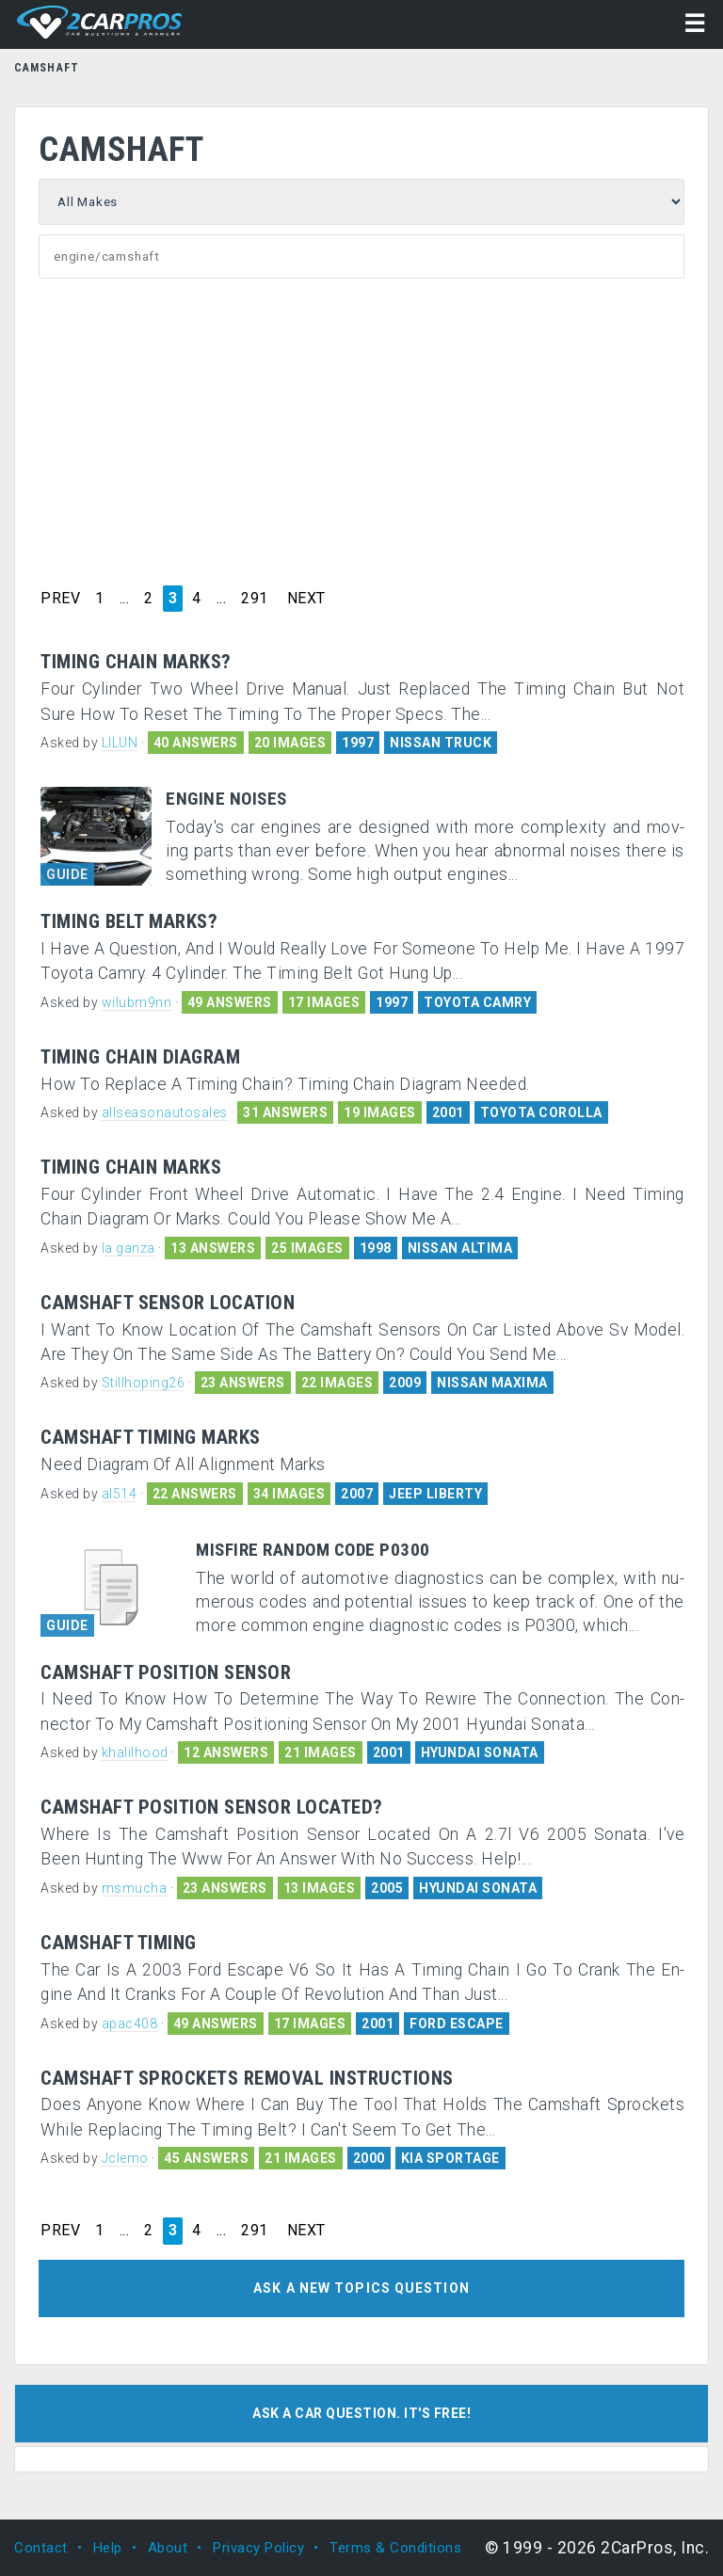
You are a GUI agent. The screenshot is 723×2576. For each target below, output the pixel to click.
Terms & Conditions (395, 2547)
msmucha (135, 1888)
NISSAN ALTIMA (460, 1248)
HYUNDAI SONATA (479, 1752)
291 (254, 598)
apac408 (130, 2023)
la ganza (128, 1248)
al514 (119, 1493)
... (125, 598)
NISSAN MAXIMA (492, 1382)
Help (107, 2547)
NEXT (306, 598)
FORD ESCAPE (457, 2023)
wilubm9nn (137, 1002)
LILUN (120, 742)
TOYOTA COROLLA (541, 1112)
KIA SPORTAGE (450, 2158)
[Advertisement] (361, 429)
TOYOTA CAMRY (477, 1002)
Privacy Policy (258, 2547)
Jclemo (125, 2158)
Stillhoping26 (143, 1382)
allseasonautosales (165, 1112)
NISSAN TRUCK (440, 742)
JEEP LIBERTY (435, 1493)
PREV (60, 598)
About (168, 2547)
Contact (41, 2547)
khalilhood (135, 1752)
